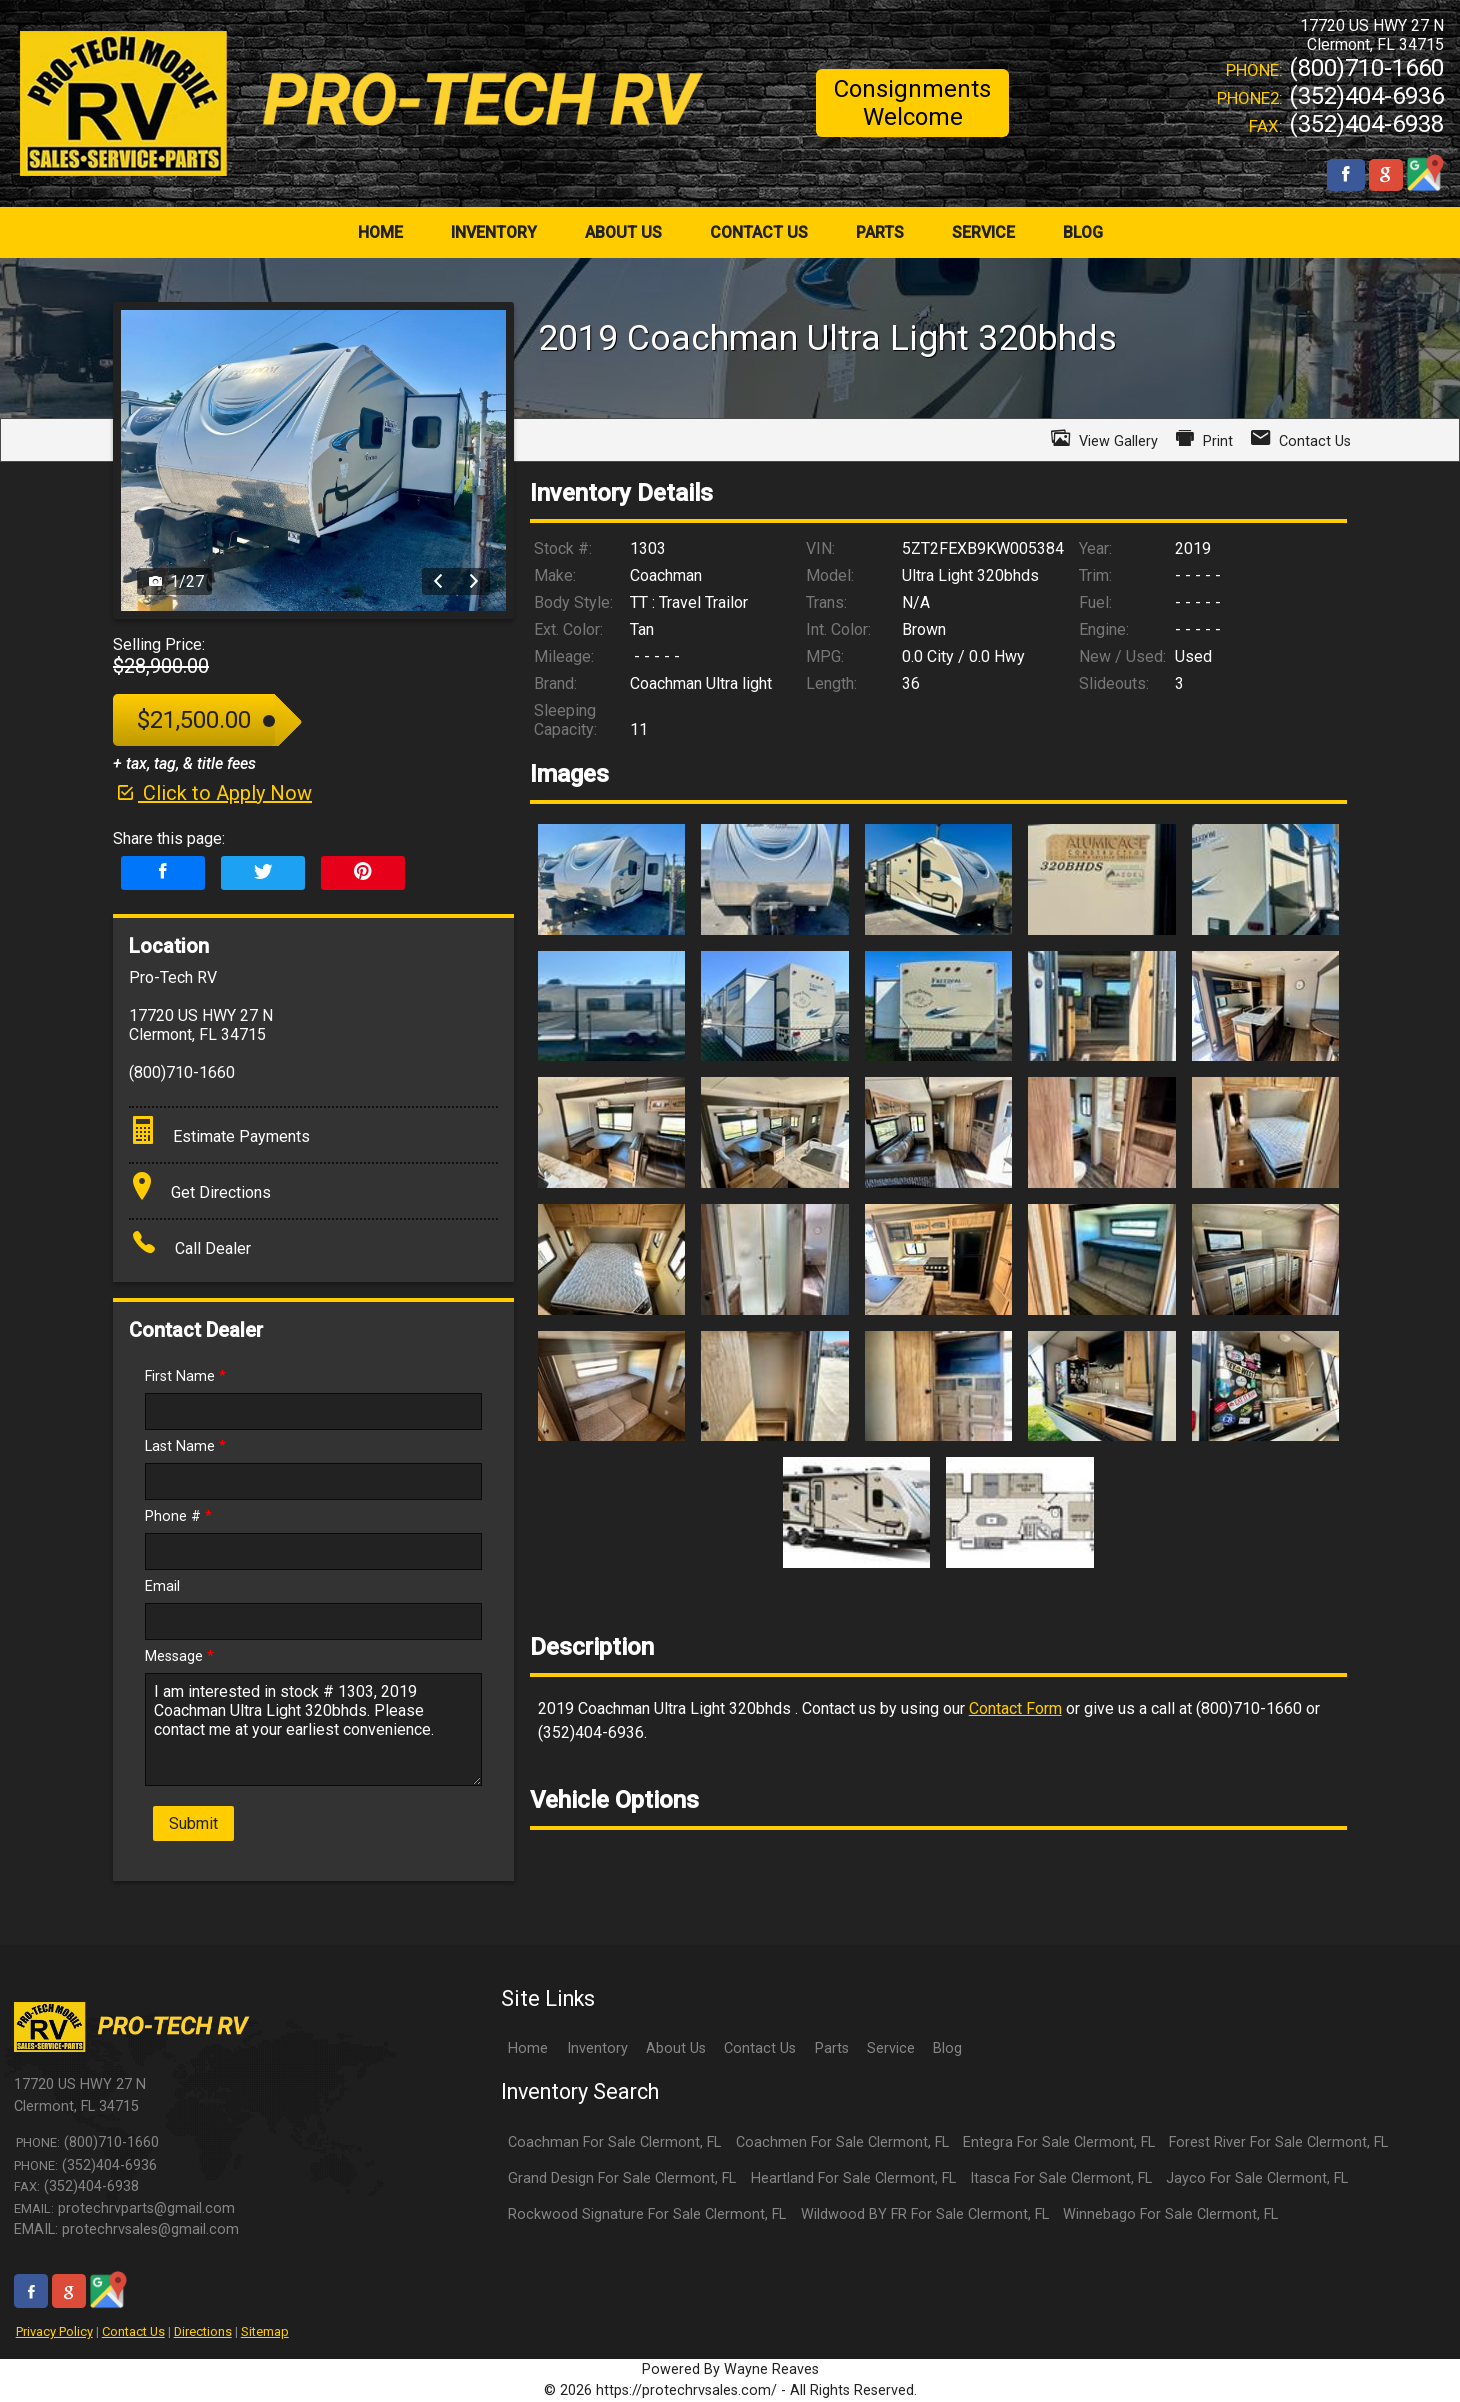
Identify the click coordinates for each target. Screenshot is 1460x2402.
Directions (203, 2331)
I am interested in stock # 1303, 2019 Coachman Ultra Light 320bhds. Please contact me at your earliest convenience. (313, 1729)
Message (179, 1656)
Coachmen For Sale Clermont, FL (842, 2142)
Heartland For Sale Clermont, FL (853, 2178)
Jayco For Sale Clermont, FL (1257, 2178)
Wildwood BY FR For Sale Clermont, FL (925, 2214)
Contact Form (1015, 1708)
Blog (947, 2048)
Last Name (185, 1446)
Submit (193, 1823)
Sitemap (265, 2331)
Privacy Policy (54, 2331)
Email (162, 1586)
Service (891, 2048)
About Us (676, 2048)
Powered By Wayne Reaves (730, 2369)
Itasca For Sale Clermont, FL (1061, 2178)
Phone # (178, 1516)
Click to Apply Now (212, 793)
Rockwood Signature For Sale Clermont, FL (647, 2214)
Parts (832, 2048)
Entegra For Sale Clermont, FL (1059, 2142)
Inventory (597, 2048)
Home (528, 2048)
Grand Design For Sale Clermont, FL (622, 2178)
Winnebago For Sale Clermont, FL (1170, 2214)
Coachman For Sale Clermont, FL (614, 2142)
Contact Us (133, 2331)
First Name (185, 1376)
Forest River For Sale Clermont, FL (1278, 2142)
